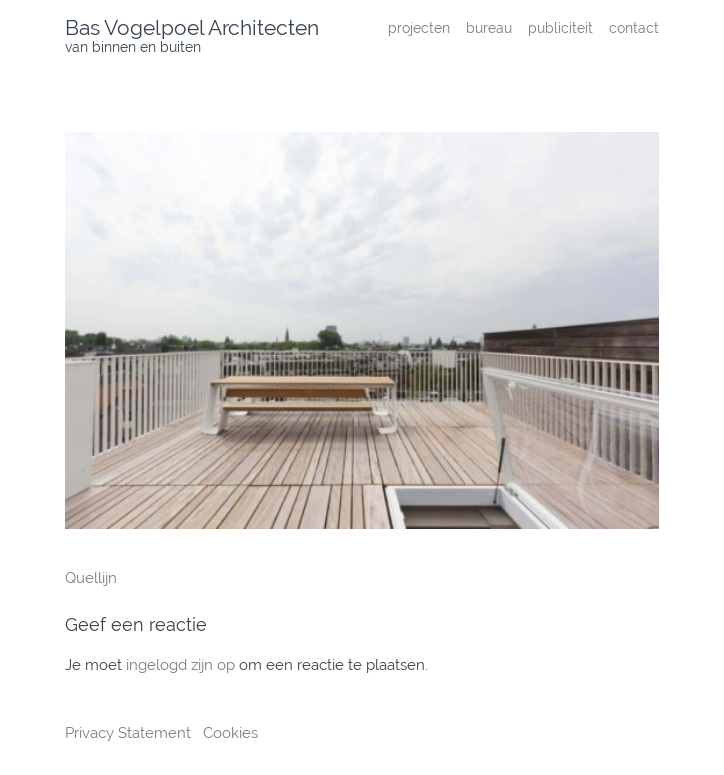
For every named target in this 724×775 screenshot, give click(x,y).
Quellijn (91, 578)
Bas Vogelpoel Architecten (192, 27)
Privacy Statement (130, 733)
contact (634, 27)
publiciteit (560, 27)
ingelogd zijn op (180, 665)
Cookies (230, 733)
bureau (489, 27)
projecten (419, 27)
